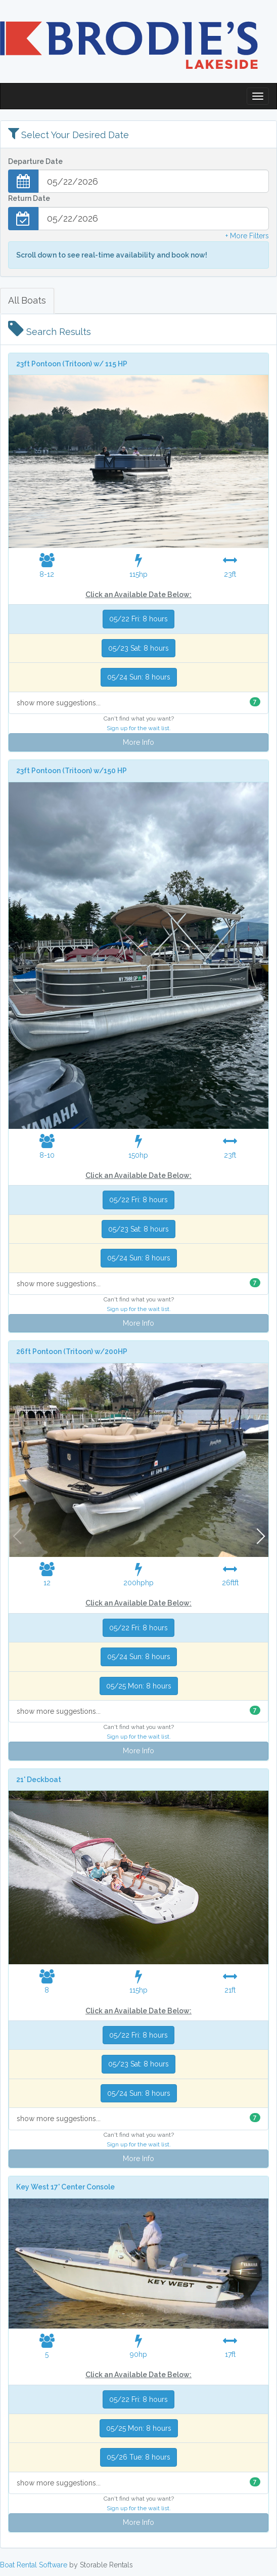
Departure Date (35, 161)
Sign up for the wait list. (139, 728)
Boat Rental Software (33, 2565)
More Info (138, 742)
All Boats (27, 300)
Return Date (29, 198)
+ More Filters (247, 236)
